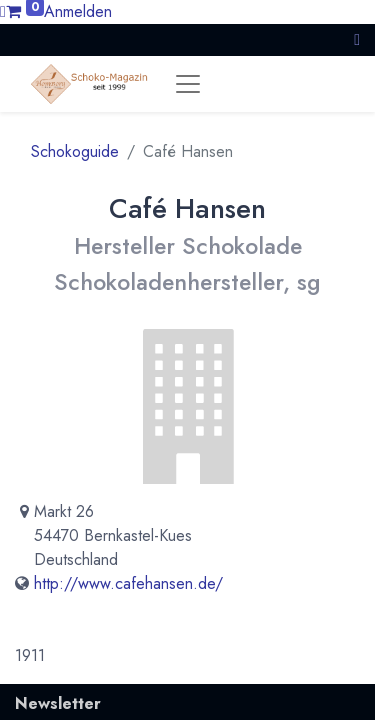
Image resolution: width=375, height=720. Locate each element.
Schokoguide (75, 151)
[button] (357, 39)
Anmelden (78, 11)
